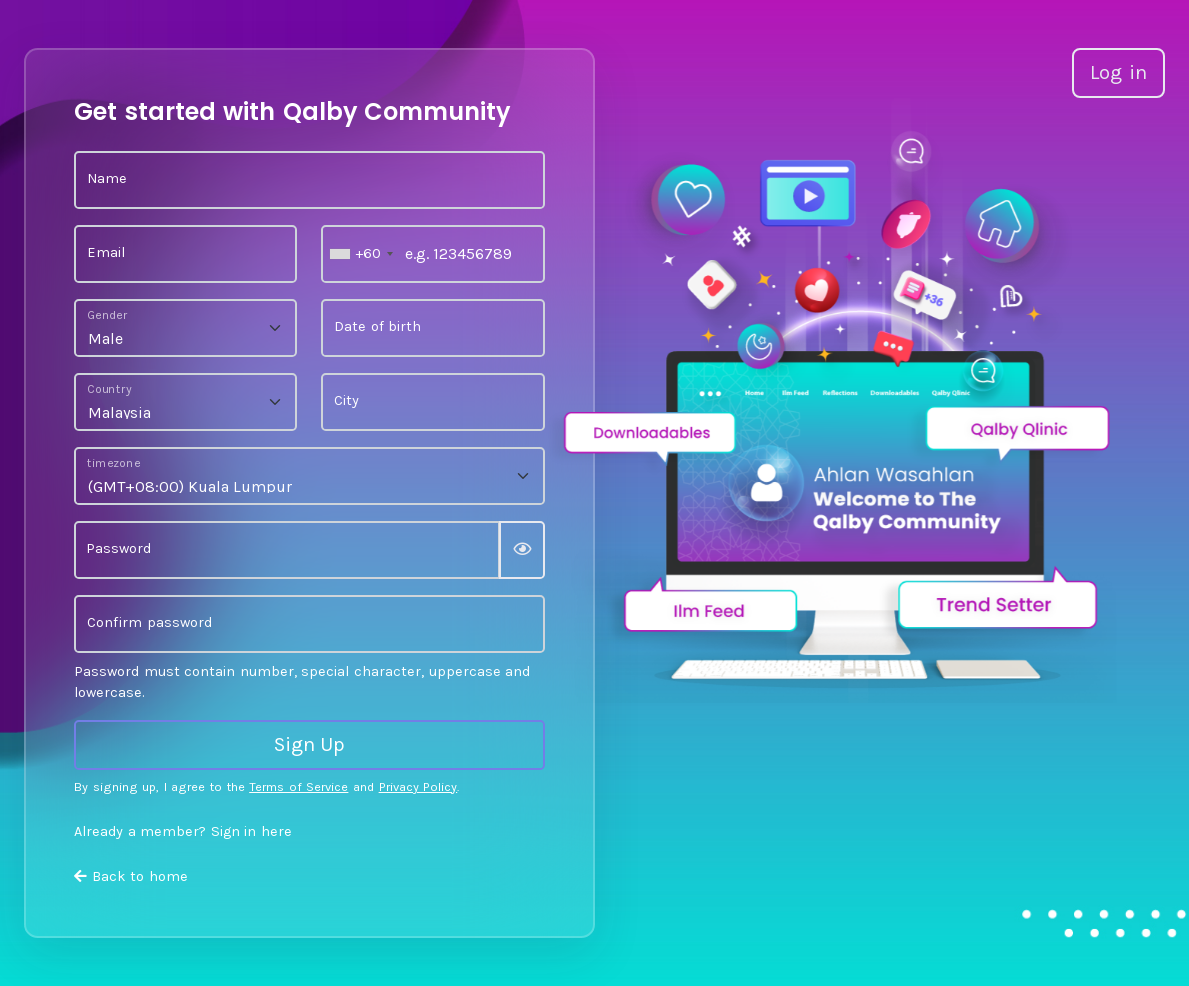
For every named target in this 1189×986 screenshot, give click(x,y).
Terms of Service (298, 786)
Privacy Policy (418, 786)
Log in (1118, 72)
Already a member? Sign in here (183, 831)
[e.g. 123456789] (432, 254)
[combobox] (360, 254)
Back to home (131, 876)
